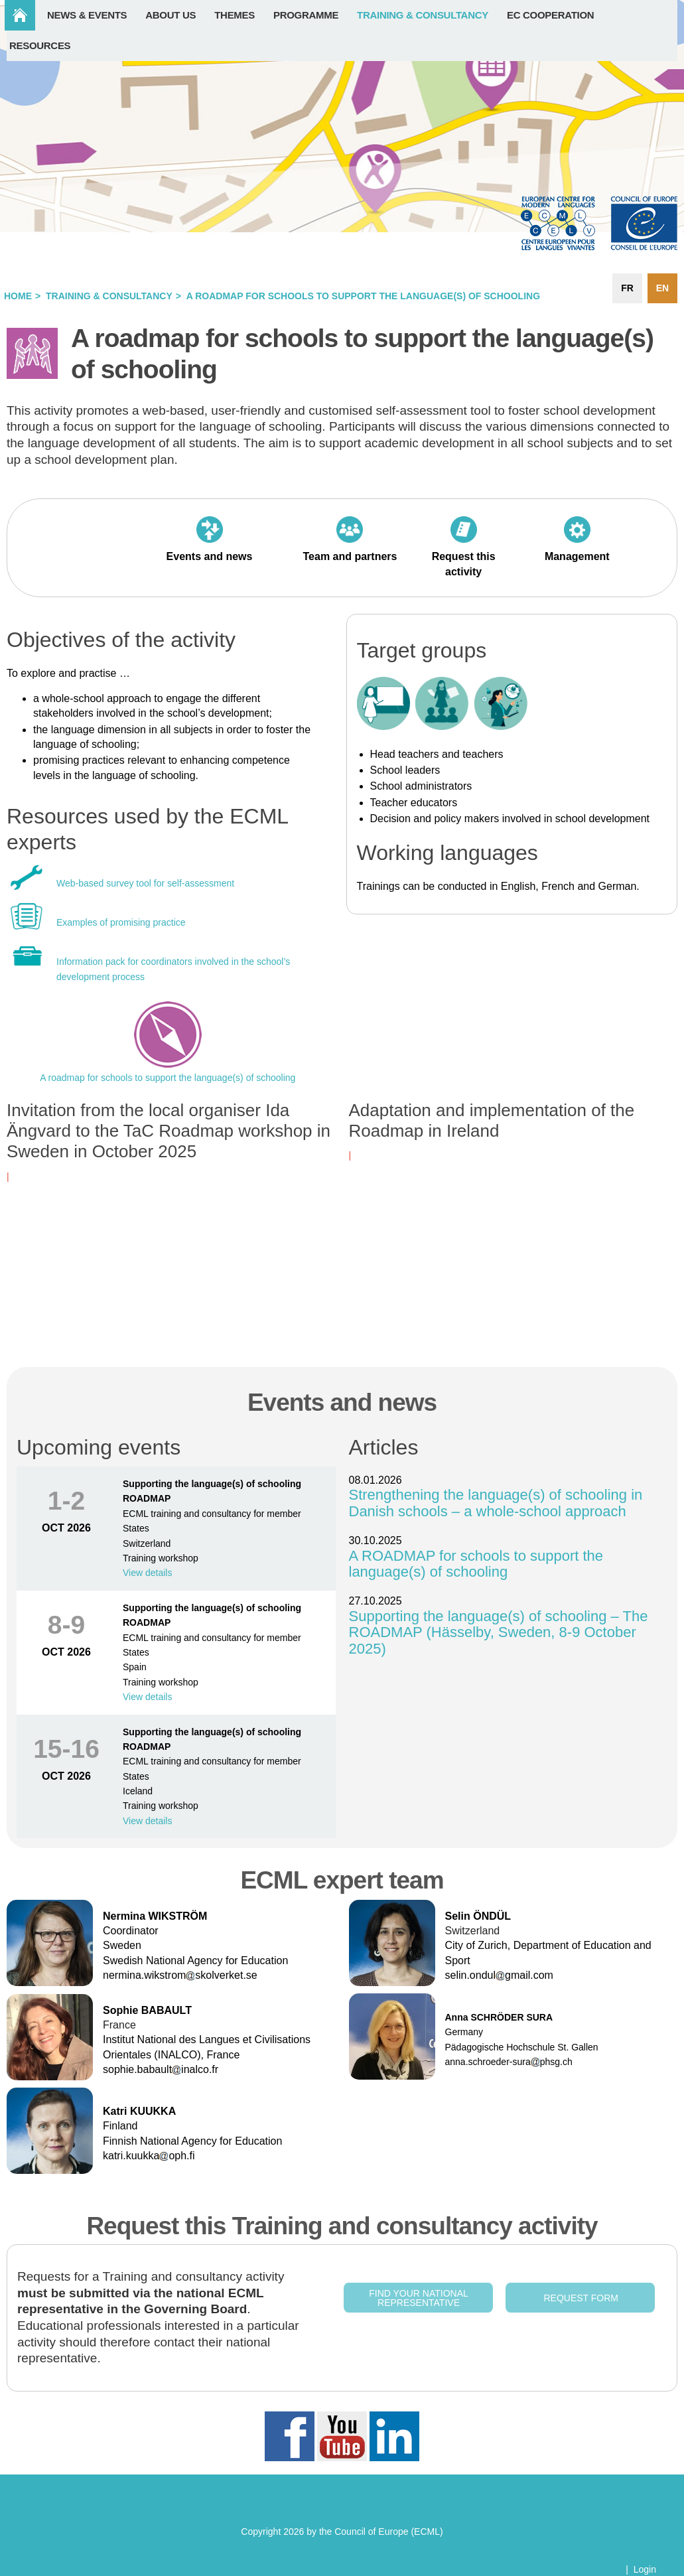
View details (147, 1572)
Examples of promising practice (122, 922)
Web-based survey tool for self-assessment (145, 883)
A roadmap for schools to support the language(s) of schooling (167, 1077)
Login (645, 2569)
